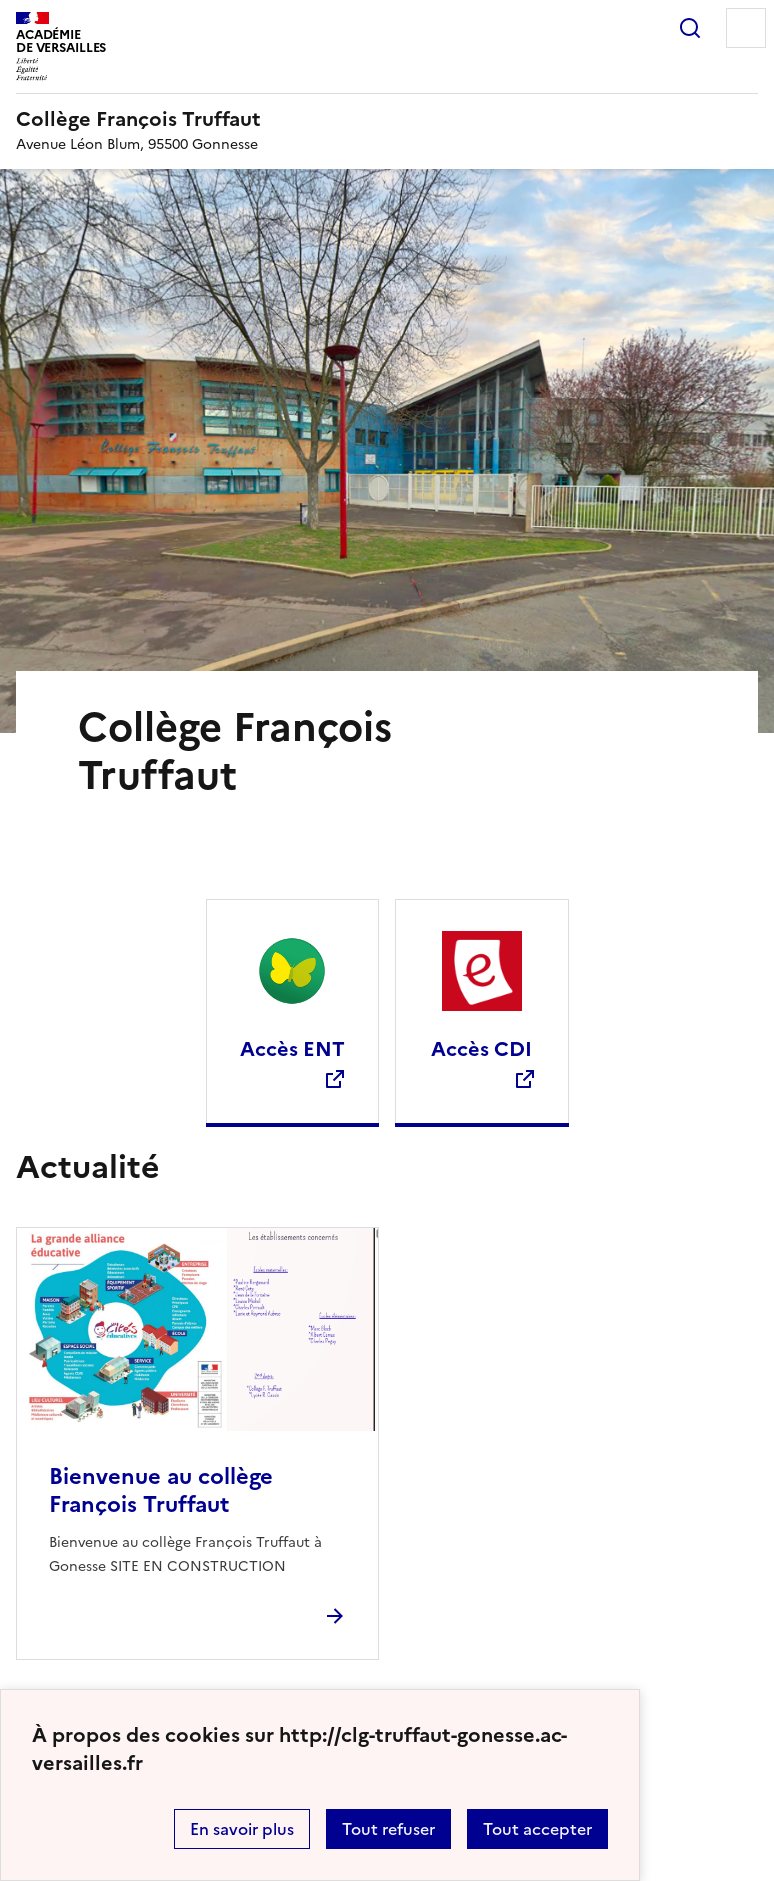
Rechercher (690, 28)
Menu (746, 28)
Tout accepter (537, 1829)
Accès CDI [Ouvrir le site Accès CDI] (481, 1049)
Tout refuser (388, 1829)
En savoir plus (242, 1829)
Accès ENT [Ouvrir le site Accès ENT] (292, 1049)
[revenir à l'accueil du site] (387, 119)
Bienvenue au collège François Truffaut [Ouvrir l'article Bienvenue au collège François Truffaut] (161, 1490)
